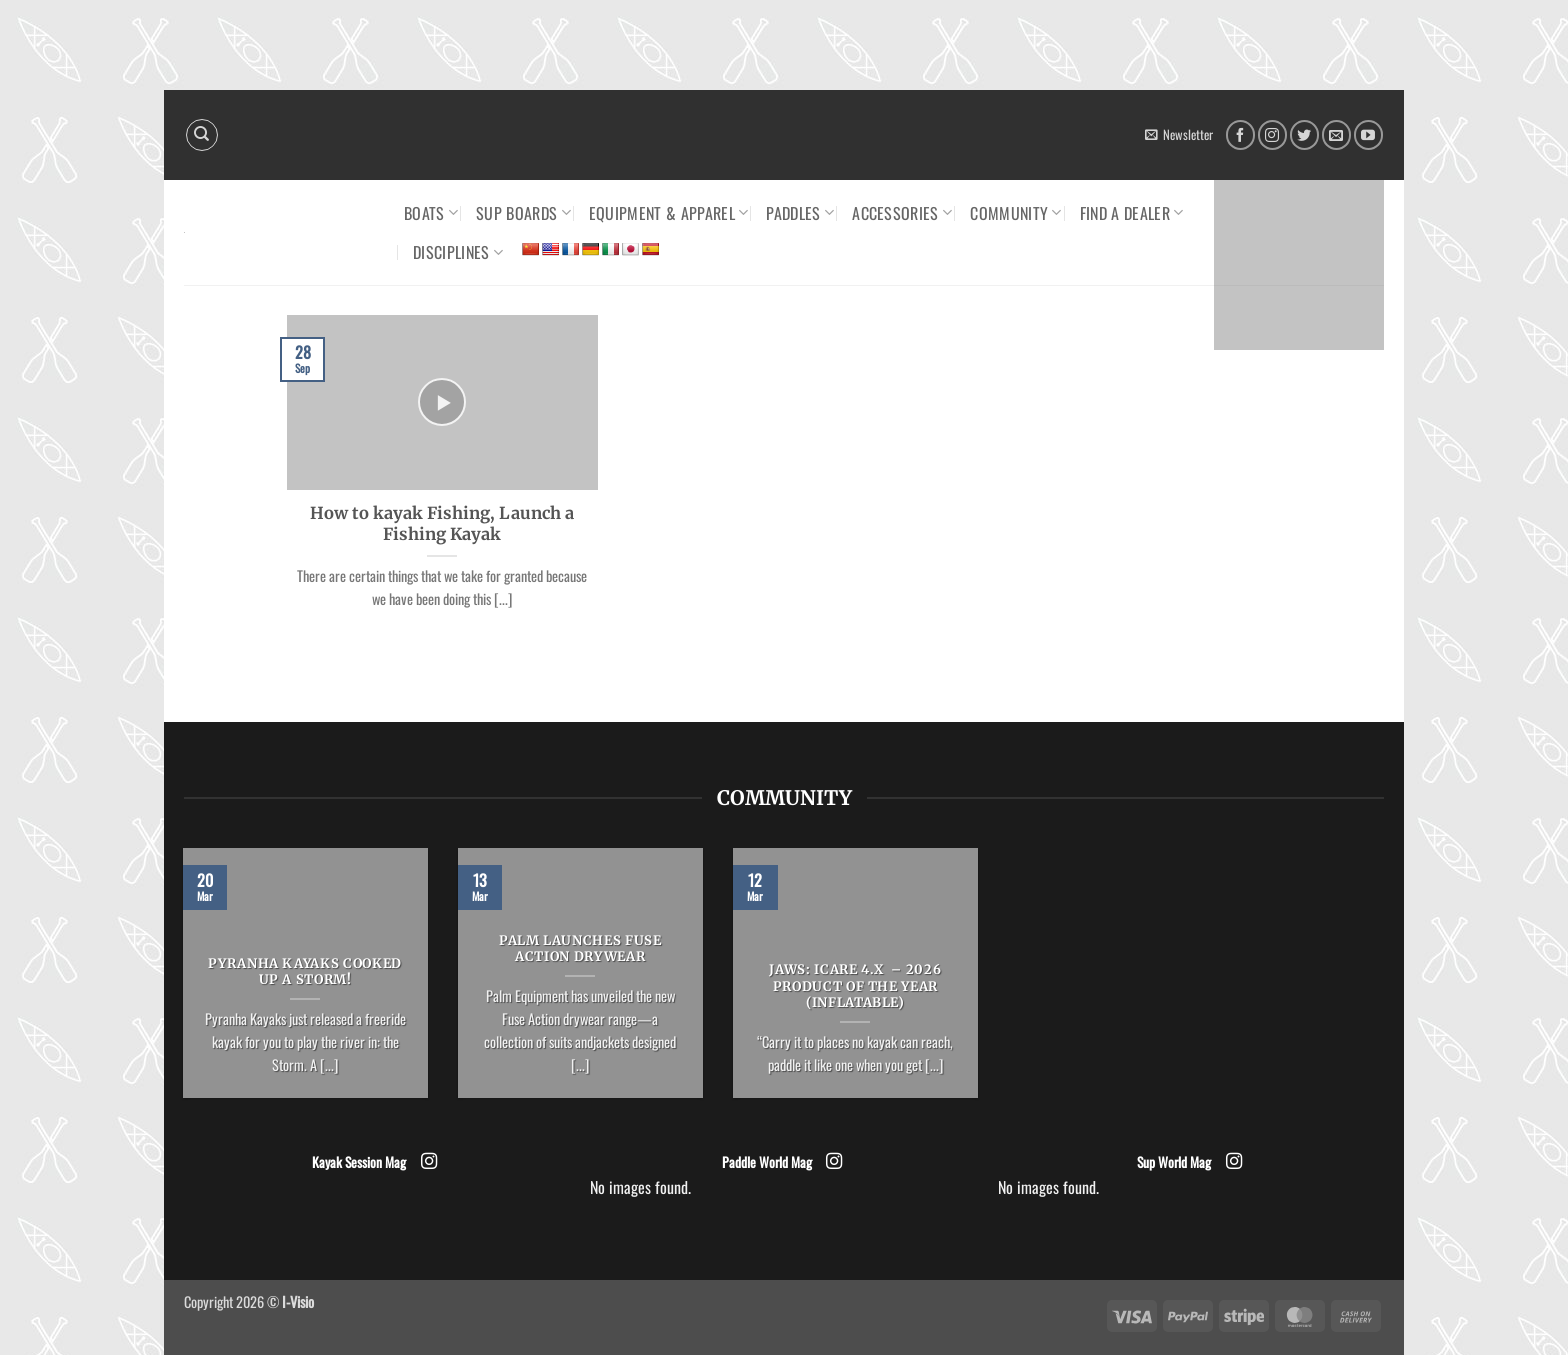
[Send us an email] (1336, 134)
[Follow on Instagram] (1272, 134)
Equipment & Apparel (669, 213)
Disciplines (458, 252)
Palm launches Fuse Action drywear (580, 949)
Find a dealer (1132, 213)
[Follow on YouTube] (1368, 134)
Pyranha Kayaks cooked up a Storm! (305, 972)
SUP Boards (523, 213)
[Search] (202, 135)
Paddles (800, 213)
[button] (1179, 135)
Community (1015, 213)
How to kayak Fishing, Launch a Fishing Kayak (442, 524)
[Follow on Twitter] (1304, 134)
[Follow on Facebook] (1240, 134)
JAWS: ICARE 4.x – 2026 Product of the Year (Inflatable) (855, 987)
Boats (431, 213)
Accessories (902, 213)
